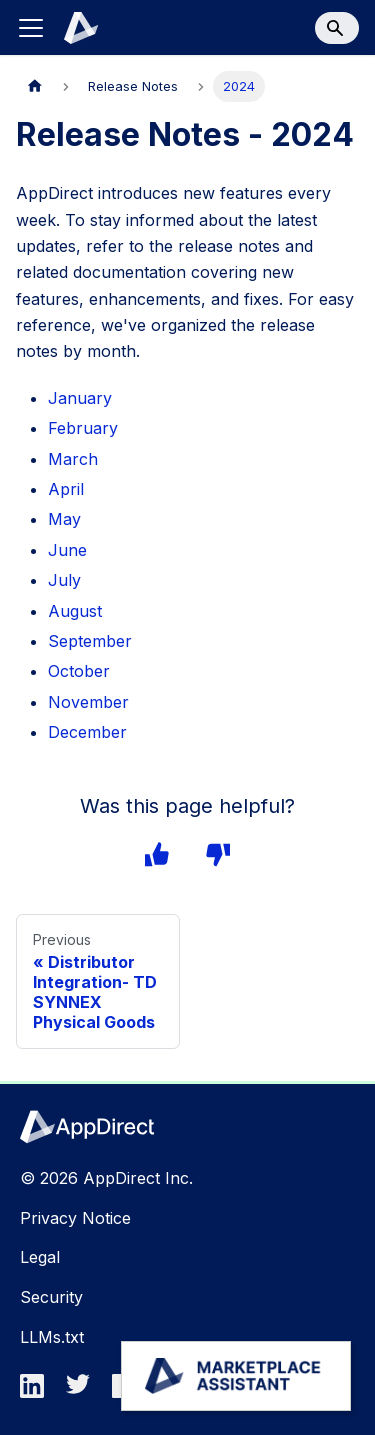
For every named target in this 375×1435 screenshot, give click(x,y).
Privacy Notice (75, 1218)
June (67, 550)
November (88, 702)
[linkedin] (38, 1392)
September (90, 641)
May (64, 519)
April (66, 489)
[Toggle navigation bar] (31, 28)
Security (51, 1297)
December (87, 732)
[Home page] (35, 86)
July (64, 580)
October (79, 671)
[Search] (337, 28)
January (80, 398)
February (83, 428)
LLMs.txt (52, 1337)
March (73, 459)
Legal (40, 1257)
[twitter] (84, 1392)
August (75, 611)
